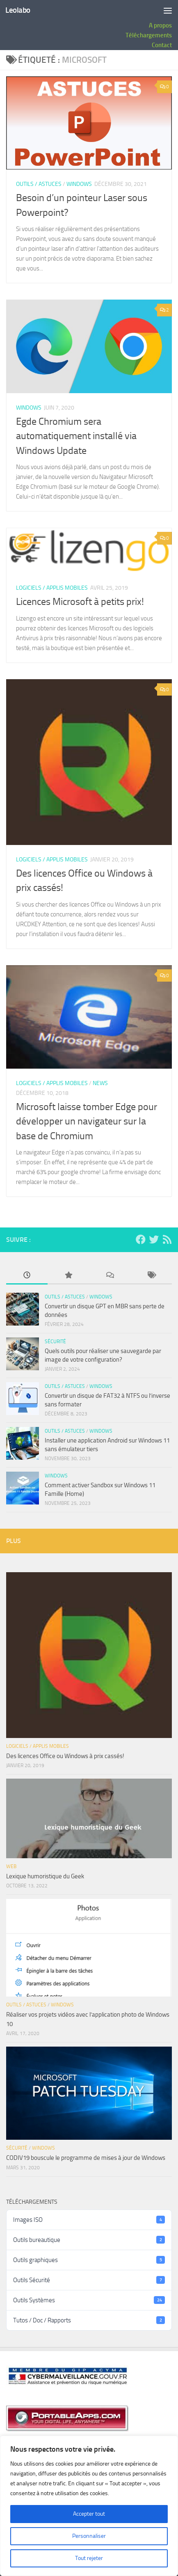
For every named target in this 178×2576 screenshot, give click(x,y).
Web (11, 1866)
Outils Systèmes (89, 2300)
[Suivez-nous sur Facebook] (141, 1239)
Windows (79, 184)
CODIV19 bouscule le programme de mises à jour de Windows (85, 2158)
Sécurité (55, 1341)
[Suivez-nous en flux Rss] (167, 1239)
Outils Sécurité (89, 2280)
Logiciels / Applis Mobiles (52, 587)
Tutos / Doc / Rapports (89, 2320)
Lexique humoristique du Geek (45, 1876)
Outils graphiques (89, 2260)
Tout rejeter (89, 2558)
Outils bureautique (89, 2240)
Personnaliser (89, 2535)
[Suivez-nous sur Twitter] (154, 1239)
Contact (162, 45)
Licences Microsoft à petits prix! (80, 601)
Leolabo (17, 10)
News (100, 1083)
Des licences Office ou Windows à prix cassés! (65, 1756)
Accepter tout (89, 2513)
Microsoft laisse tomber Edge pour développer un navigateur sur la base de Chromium (86, 1121)
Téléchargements (149, 35)
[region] (89, 2506)
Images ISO (89, 2219)
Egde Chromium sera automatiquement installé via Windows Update (76, 436)
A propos (160, 25)
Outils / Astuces (39, 184)
